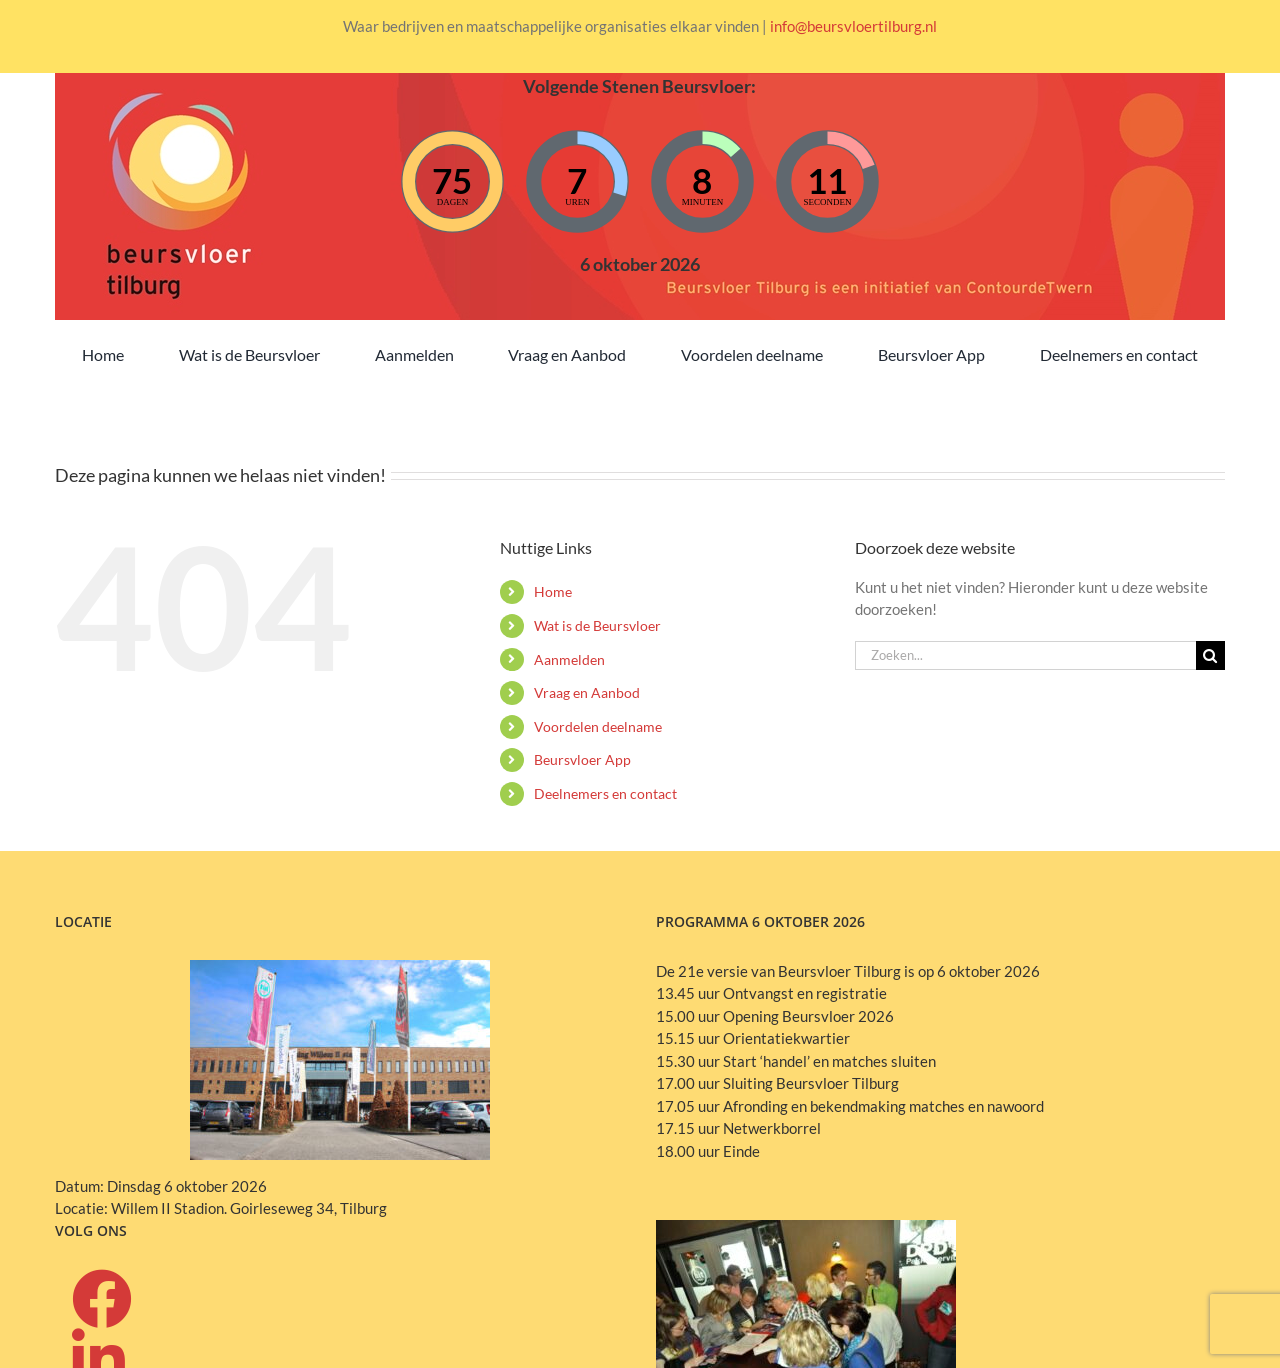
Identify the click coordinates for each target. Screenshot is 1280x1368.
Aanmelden (569, 659)
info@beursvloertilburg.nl (853, 26)
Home (553, 591)
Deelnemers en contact (605, 793)
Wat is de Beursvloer (597, 625)
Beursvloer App (582, 759)
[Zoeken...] (1025, 655)
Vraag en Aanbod (587, 692)
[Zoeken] (1210, 655)
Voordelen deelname (598, 726)
